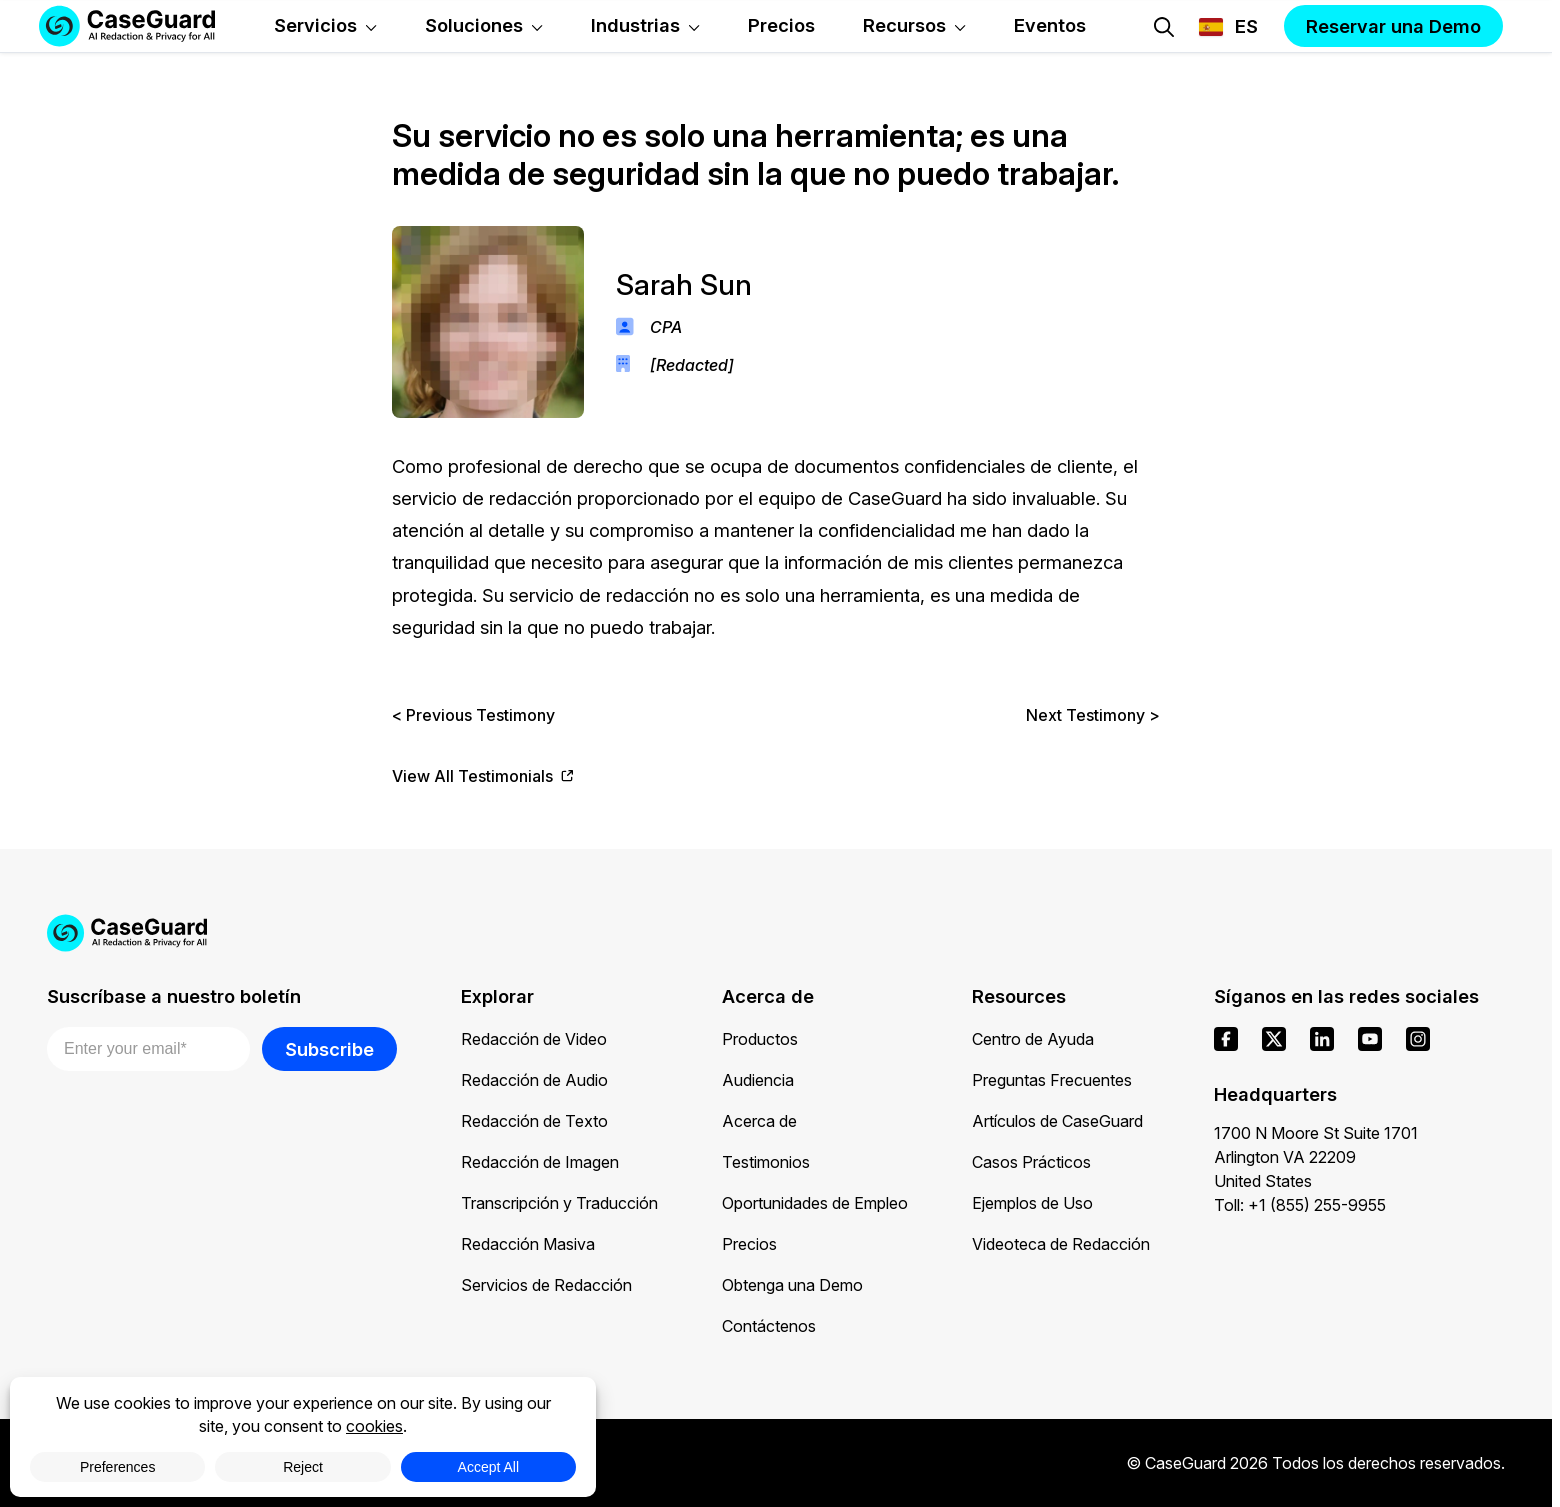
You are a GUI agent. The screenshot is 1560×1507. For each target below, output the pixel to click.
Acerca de (759, 1121)
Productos (760, 1039)
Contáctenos (769, 1326)
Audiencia (758, 1080)
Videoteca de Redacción (1061, 1244)
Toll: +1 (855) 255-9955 (1300, 1205)
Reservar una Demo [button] (1393, 26)
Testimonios (766, 1162)
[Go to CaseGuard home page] (776, 933)
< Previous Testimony (473, 715)
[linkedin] (1322, 1039)
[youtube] (1370, 1039)
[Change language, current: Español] (1228, 27)
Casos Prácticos (1031, 1162)
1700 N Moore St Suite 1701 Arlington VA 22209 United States (1316, 1157)
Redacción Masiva (528, 1244)
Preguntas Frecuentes (1052, 1080)
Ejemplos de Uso (1032, 1203)
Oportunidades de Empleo (815, 1203)
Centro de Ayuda (1033, 1039)
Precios (749, 1244)
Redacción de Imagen (540, 1162)
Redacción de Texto (534, 1121)
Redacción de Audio (534, 1080)
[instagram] (1418, 1039)
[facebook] (1226, 1039)
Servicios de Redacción (546, 1285)
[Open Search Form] (1164, 27)
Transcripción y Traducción (559, 1203)
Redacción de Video (534, 1039)
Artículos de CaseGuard (1057, 1121)
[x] (1274, 1039)
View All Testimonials (483, 776)
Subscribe (329, 1049)
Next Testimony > (1093, 715)
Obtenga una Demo (792, 1285)
